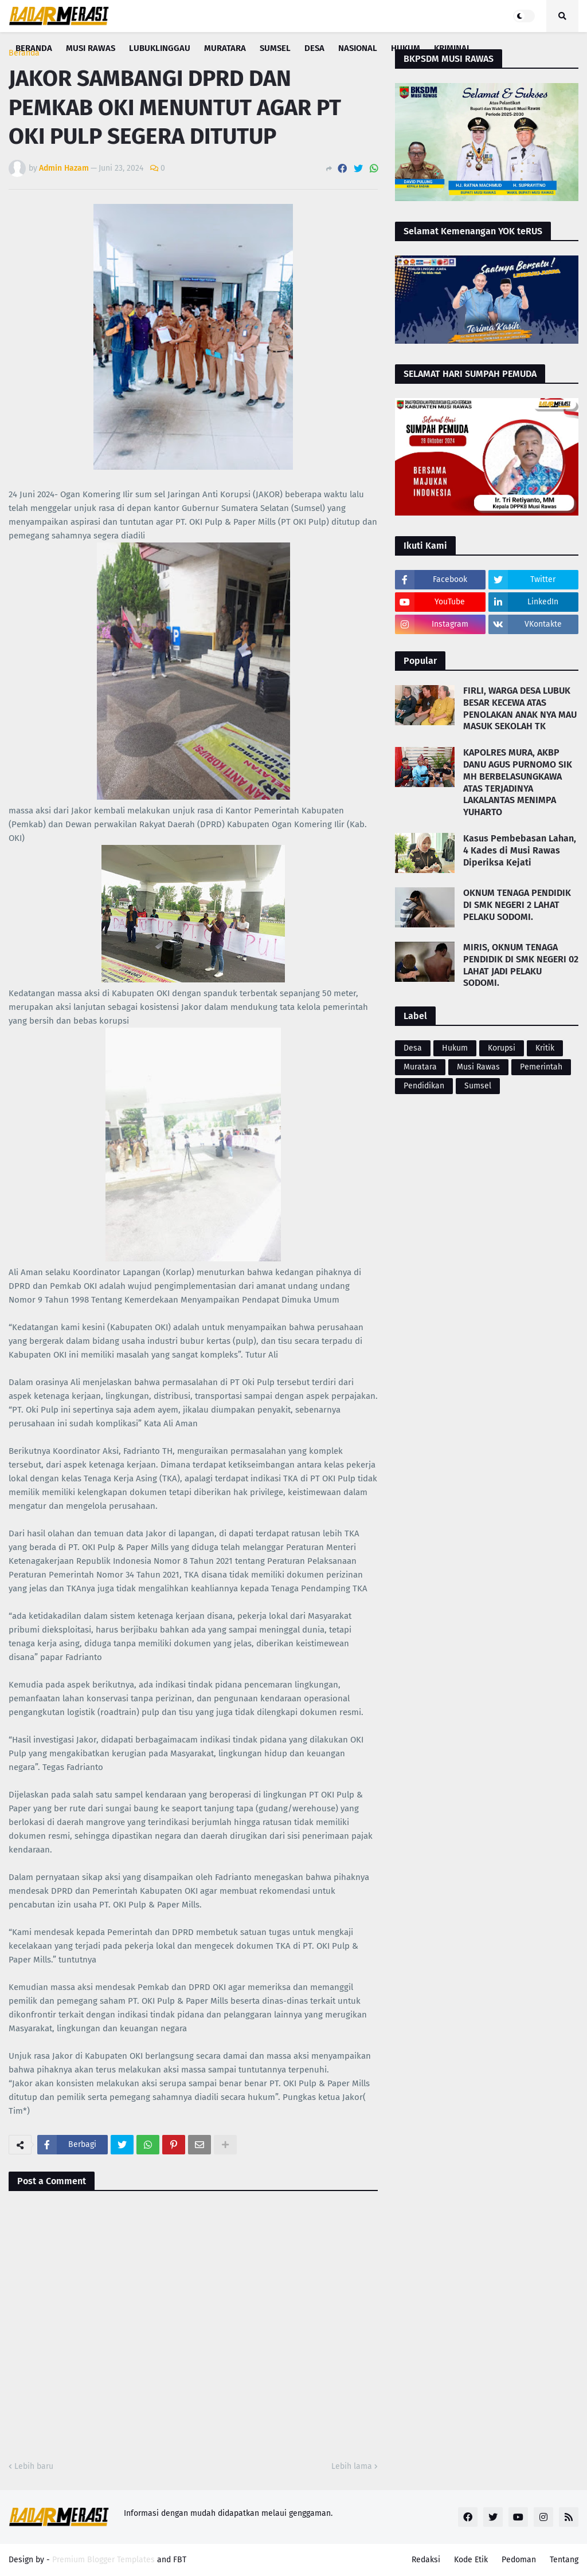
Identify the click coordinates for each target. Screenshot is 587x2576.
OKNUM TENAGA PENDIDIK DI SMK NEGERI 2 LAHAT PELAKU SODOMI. (517, 904)
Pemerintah (541, 1067)
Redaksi (426, 2560)
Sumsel (477, 1086)
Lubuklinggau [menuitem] (159, 48)
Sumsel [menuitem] (275, 48)
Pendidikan (424, 1086)
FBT (179, 2560)
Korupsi (501, 1048)
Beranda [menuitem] (33, 48)
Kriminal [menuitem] (452, 48)
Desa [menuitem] (314, 48)
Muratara (420, 1067)
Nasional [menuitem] (357, 48)
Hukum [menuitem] (405, 48)
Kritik (544, 1048)
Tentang (564, 2560)
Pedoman (519, 2560)
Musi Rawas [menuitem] (90, 48)
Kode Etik (471, 2560)
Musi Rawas (478, 1067)
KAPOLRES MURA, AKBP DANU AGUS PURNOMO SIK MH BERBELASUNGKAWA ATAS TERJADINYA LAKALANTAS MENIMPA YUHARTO (517, 782)
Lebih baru (33, 2466)
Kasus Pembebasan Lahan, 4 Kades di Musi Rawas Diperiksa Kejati (519, 850)
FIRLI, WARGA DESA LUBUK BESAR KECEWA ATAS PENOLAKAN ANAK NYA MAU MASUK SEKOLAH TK (520, 708)
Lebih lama (351, 2466)
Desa (413, 1048)
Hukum (455, 1048)
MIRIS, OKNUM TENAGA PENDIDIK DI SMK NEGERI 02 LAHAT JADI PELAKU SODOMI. (520, 965)
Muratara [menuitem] (225, 48)
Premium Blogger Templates (103, 2560)
